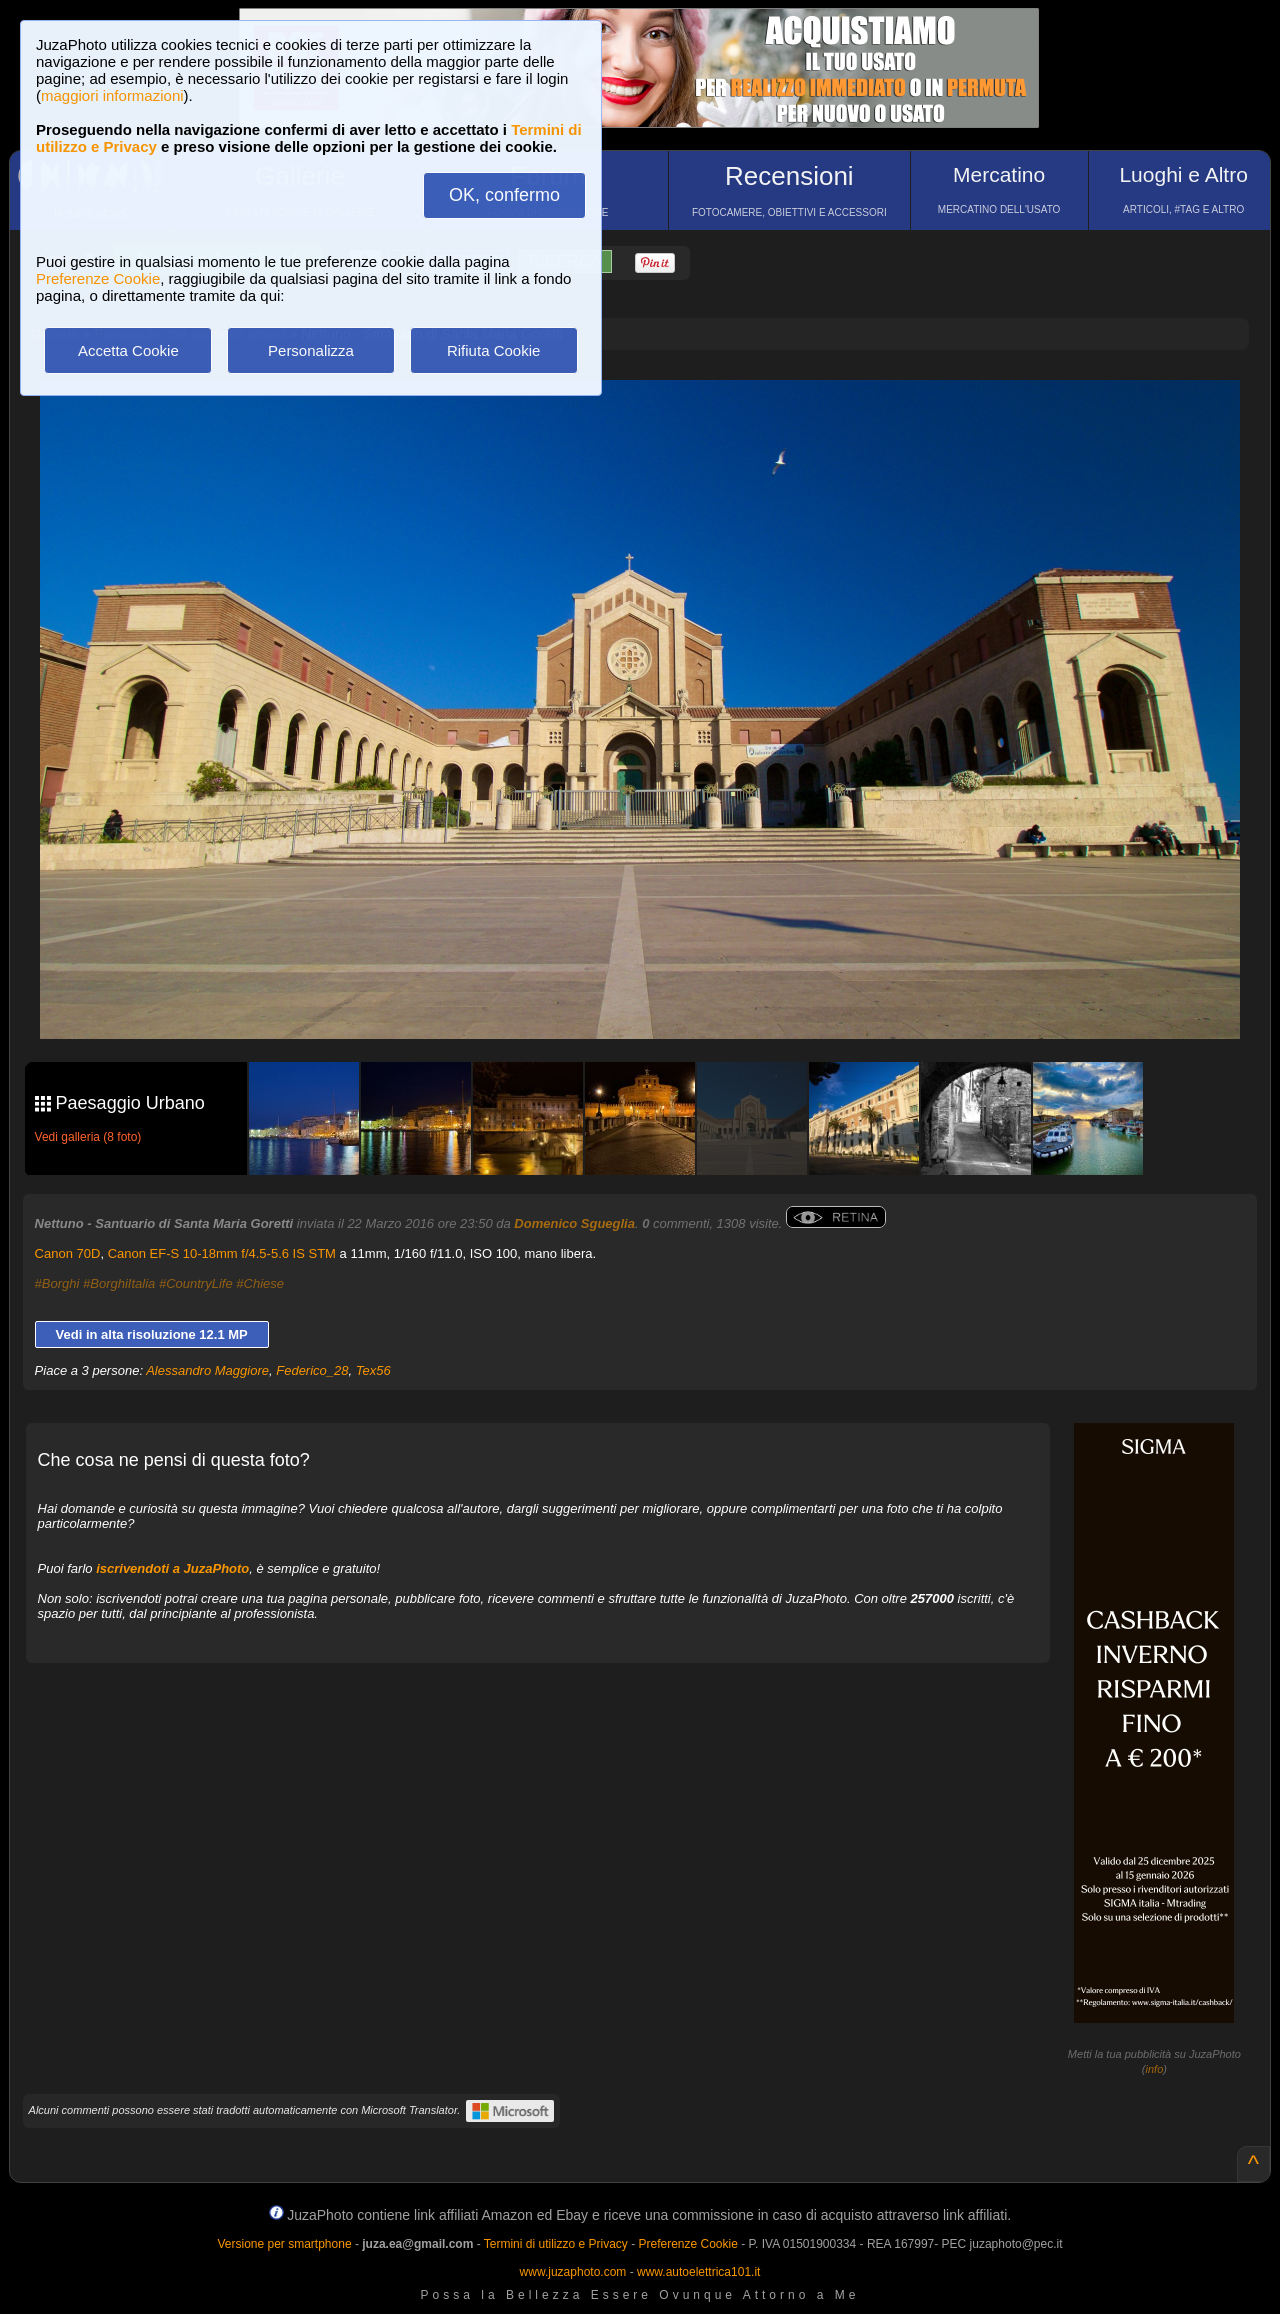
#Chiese (260, 1283)
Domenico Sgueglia (574, 1223)
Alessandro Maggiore (207, 1370)
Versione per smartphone (284, 2244)
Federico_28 (312, 1370)
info (1155, 2069)
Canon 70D (68, 1253)
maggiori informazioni (112, 95)
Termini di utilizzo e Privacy (556, 2244)
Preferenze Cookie (98, 278)
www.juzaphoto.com (573, 2272)
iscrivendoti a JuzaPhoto (172, 1568)
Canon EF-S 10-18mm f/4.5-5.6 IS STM (222, 1253)
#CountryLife (196, 1283)
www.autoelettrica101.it (698, 2272)
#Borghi (57, 1283)
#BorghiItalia (119, 1283)
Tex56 (373, 1370)
